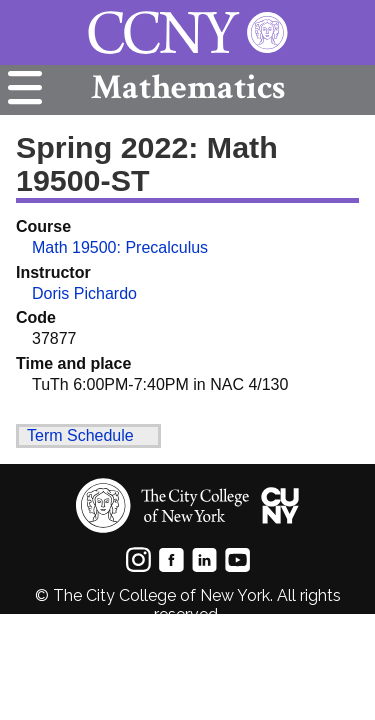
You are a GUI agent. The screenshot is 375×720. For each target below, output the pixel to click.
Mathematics (188, 87)
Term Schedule (80, 435)
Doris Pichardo (84, 293)
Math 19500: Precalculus (120, 247)
